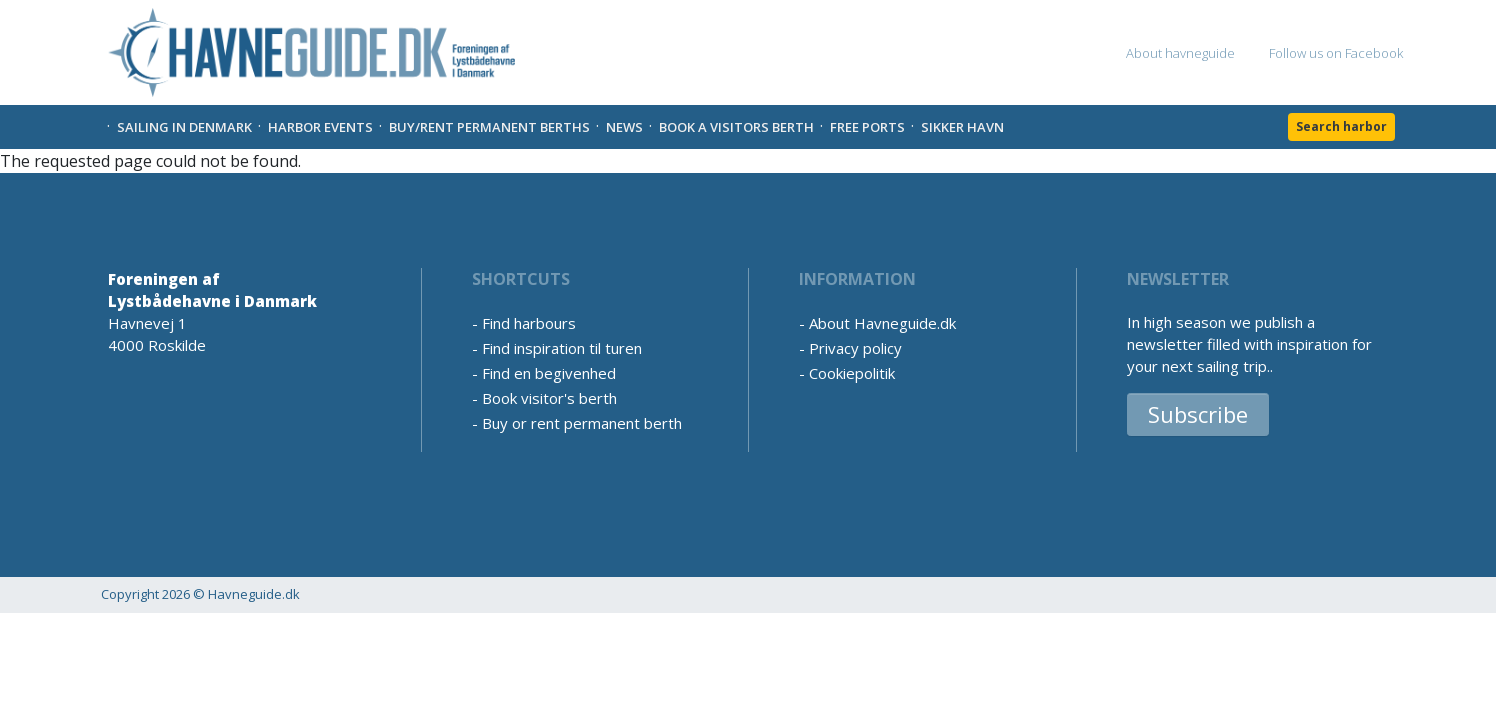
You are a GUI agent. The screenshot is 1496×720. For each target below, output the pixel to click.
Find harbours (529, 323)
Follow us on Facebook (1336, 53)
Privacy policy (855, 348)
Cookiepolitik (852, 373)
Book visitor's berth (549, 398)
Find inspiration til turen (562, 348)
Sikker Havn (962, 127)
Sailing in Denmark (184, 127)
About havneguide (1180, 53)
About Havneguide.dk (882, 323)
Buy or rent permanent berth (582, 423)
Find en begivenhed (549, 373)
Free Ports (867, 127)
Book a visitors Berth (736, 127)
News (624, 127)
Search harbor (1341, 126)
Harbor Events (320, 127)
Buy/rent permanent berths (489, 127)
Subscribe (1198, 414)
